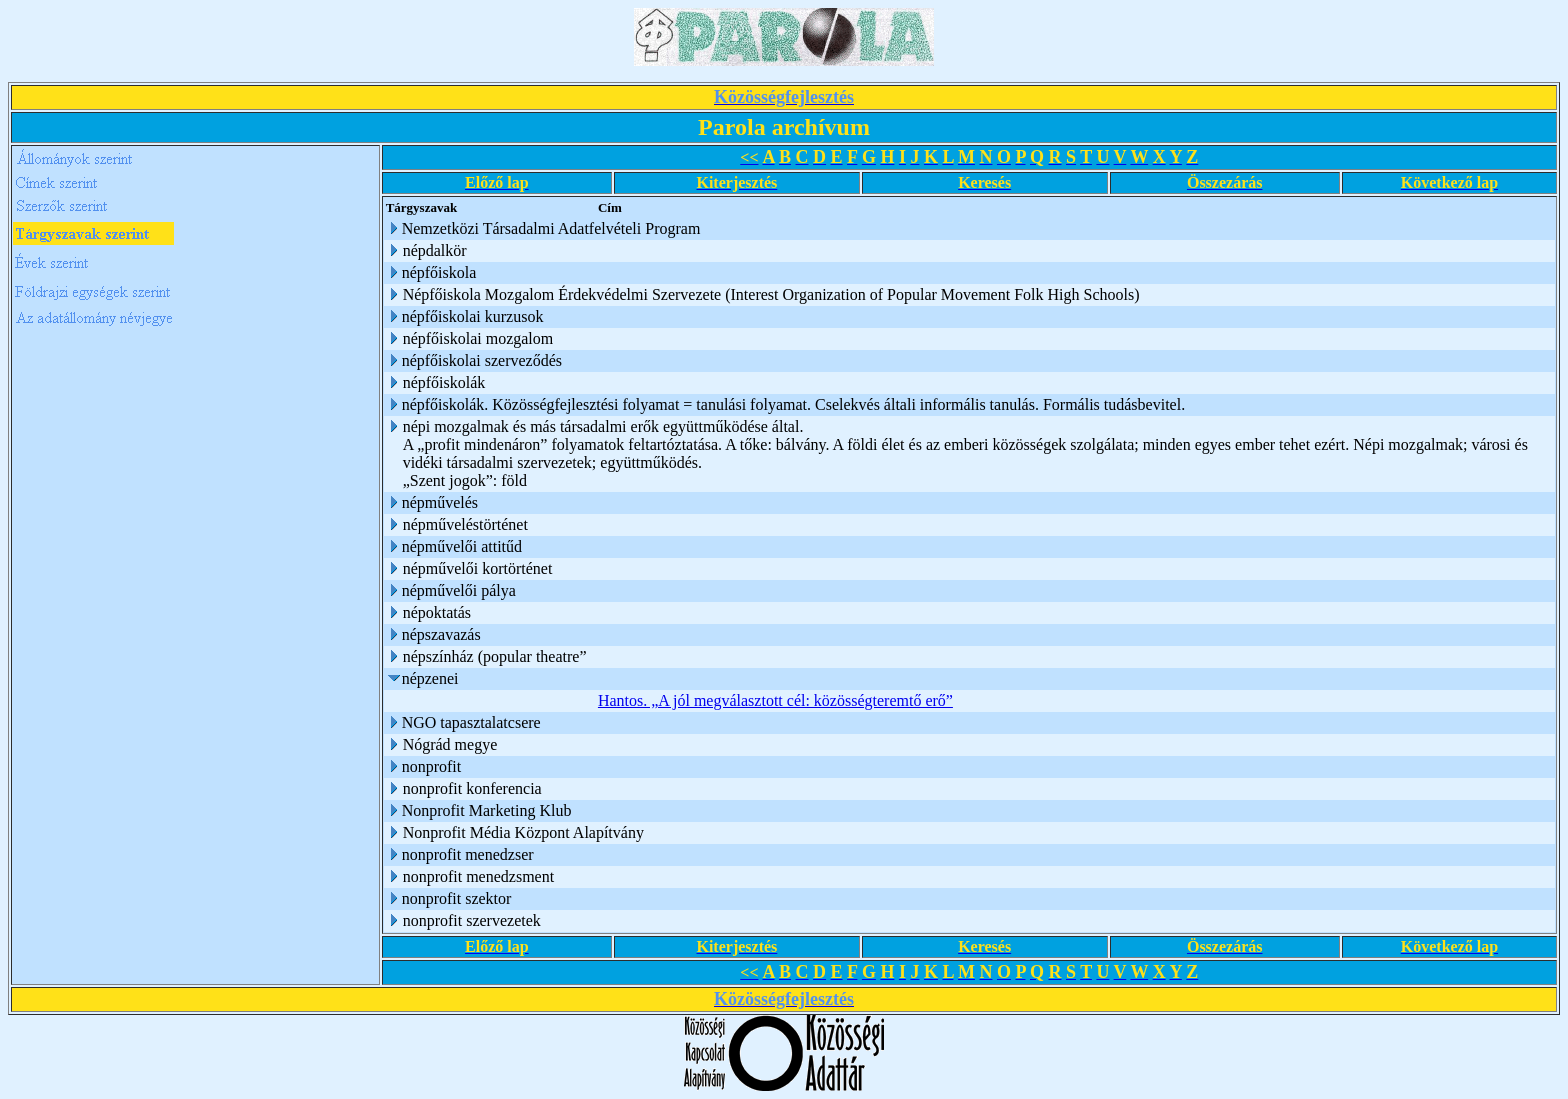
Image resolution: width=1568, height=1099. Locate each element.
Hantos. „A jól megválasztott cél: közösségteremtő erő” (775, 700)
